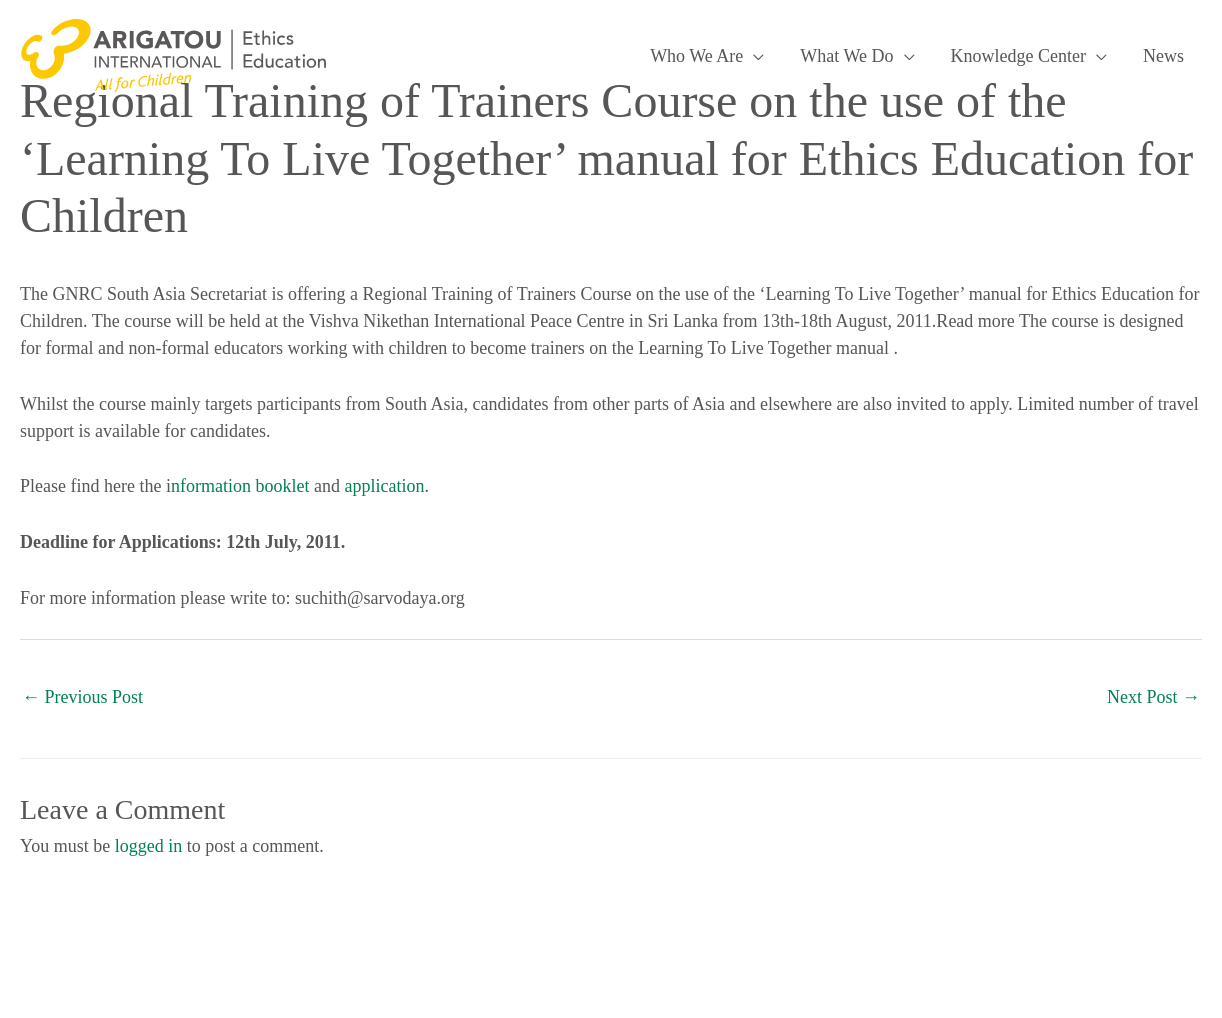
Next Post (1153, 697)
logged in (149, 846)
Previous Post (82, 697)
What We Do (846, 56)
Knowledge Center (1018, 56)
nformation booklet (240, 486)
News (1163, 56)
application (384, 486)
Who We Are (696, 56)
